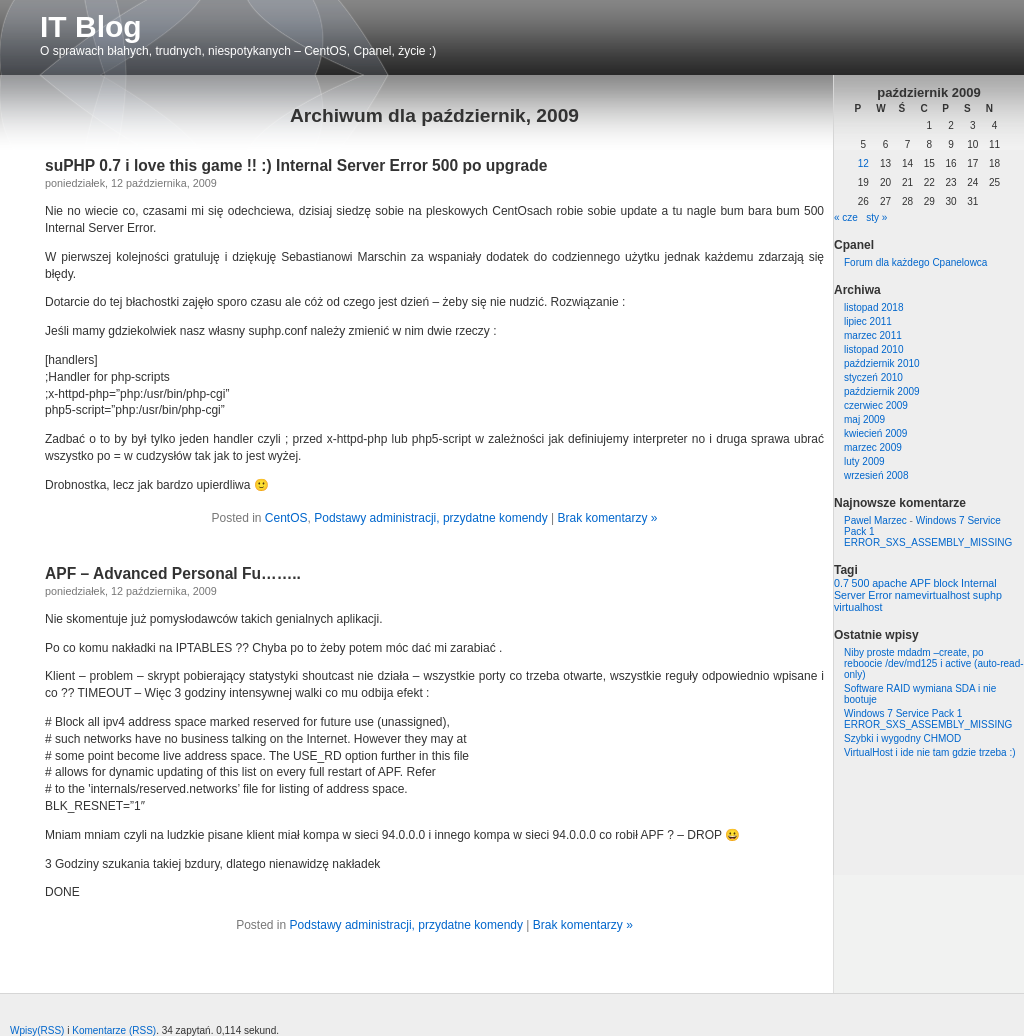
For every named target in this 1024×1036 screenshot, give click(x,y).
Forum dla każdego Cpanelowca (915, 262)
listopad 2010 (874, 349)
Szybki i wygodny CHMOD (902, 738)
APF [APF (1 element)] (920, 583)
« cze (846, 217)
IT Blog (91, 26)
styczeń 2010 (873, 377)
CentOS (286, 518)
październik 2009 (882, 391)
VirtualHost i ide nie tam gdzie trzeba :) (930, 752)
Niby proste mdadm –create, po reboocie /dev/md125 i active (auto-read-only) (934, 663)
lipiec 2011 (868, 321)
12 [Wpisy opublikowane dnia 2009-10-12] (863, 163)
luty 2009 (864, 461)
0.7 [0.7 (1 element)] (841, 583)
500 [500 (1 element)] (861, 583)
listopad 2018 (874, 307)
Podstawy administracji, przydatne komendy (430, 518)
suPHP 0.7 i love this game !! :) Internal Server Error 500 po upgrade (296, 165)
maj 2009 (864, 419)
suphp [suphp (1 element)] (987, 595)
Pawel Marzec (875, 520)
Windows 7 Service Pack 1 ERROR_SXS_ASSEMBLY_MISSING (928, 719)
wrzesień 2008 (876, 475)
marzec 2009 (873, 447)
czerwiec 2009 (876, 405)
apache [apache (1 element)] (889, 583)
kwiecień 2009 (875, 433)
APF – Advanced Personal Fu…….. (173, 573)
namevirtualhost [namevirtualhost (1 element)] (932, 595)
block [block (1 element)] (945, 583)
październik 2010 (882, 363)
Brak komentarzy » (607, 518)
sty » (876, 217)
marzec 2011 (873, 335)
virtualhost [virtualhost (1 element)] (858, 607)
